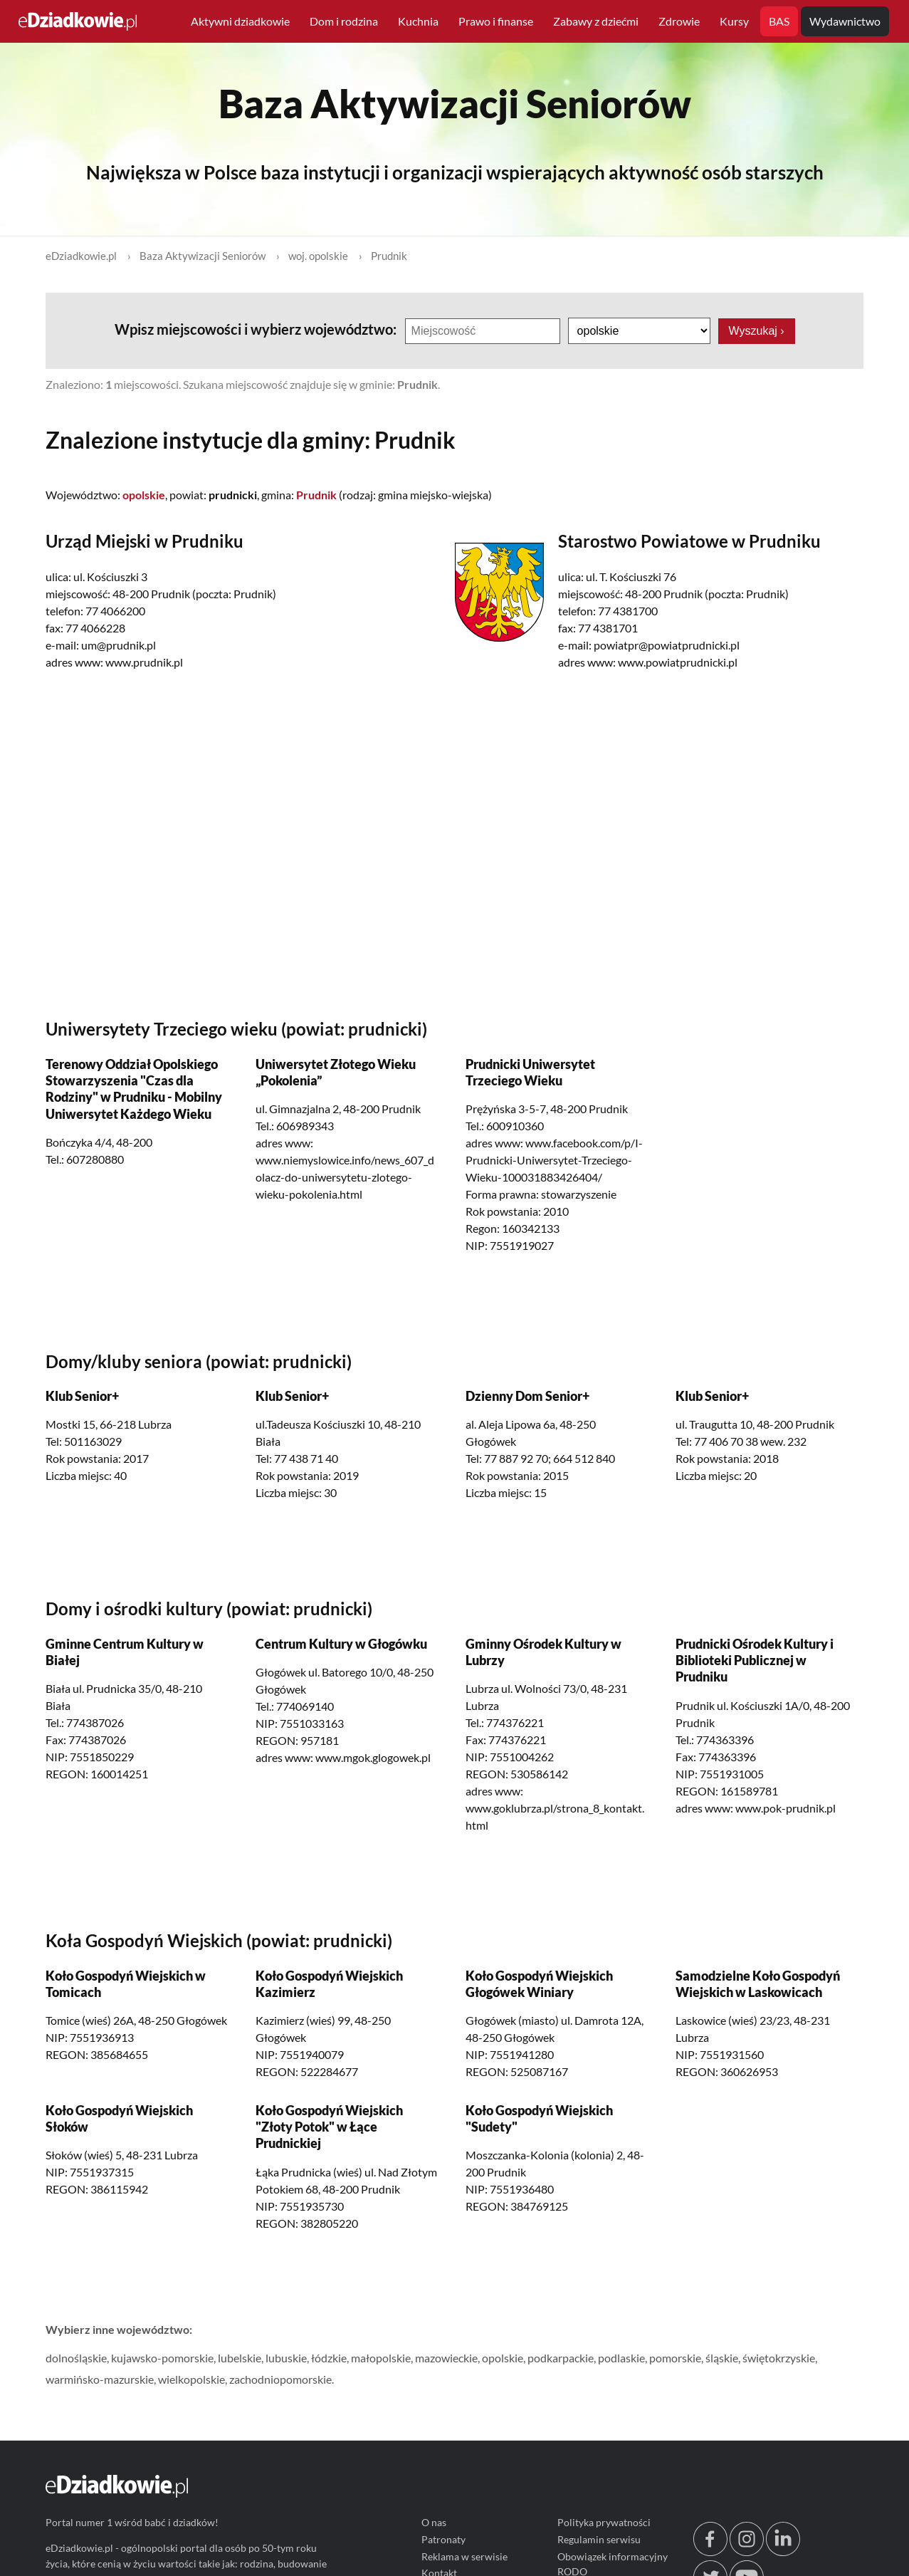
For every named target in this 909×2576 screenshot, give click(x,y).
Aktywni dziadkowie (240, 21)
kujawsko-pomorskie (162, 2357)
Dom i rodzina (344, 21)
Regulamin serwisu (599, 2539)
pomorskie (675, 2357)
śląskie (721, 2357)
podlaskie (621, 2357)
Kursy (734, 21)
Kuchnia (418, 21)
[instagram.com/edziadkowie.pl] (747, 2552)
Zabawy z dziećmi (596, 21)
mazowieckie (446, 2357)
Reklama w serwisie (464, 2556)
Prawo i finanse (495, 21)
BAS (779, 21)
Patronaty (443, 2539)
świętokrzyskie (778, 2357)
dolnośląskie (76, 2357)
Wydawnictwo (845, 21)
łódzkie (329, 2357)
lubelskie (239, 2357)
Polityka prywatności (604, 2522)
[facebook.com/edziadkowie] (710, 2552)
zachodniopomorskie (280, 2379)
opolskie (502, 2357)
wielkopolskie (191, 2379)
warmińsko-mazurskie (100, 2379)
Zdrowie (679, 21)
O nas (433, 2522)
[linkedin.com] (783, 2552)
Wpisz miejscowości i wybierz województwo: (256, 329)
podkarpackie (560, 2357)
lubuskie (286, 2357)
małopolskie (381, 2357)
